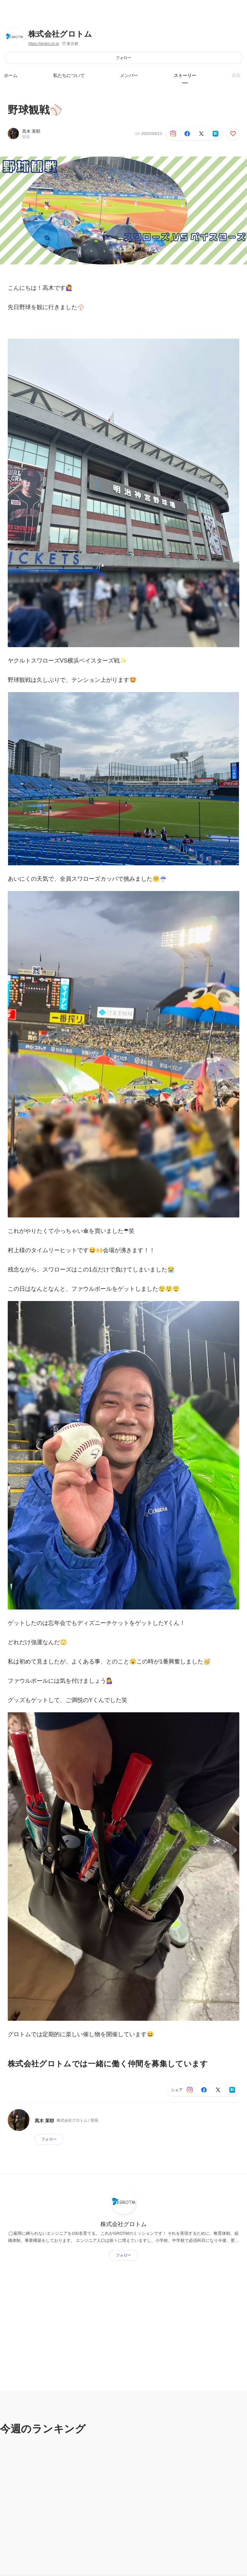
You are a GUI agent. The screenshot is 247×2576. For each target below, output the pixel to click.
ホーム (10, 75)
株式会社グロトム (60, 34)
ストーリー (185, 75)
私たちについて (69, 75)
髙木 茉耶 (31, 131)
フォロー (123, 57)
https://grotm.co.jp (43, 43)
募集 (236, 75)
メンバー (129, 75)
